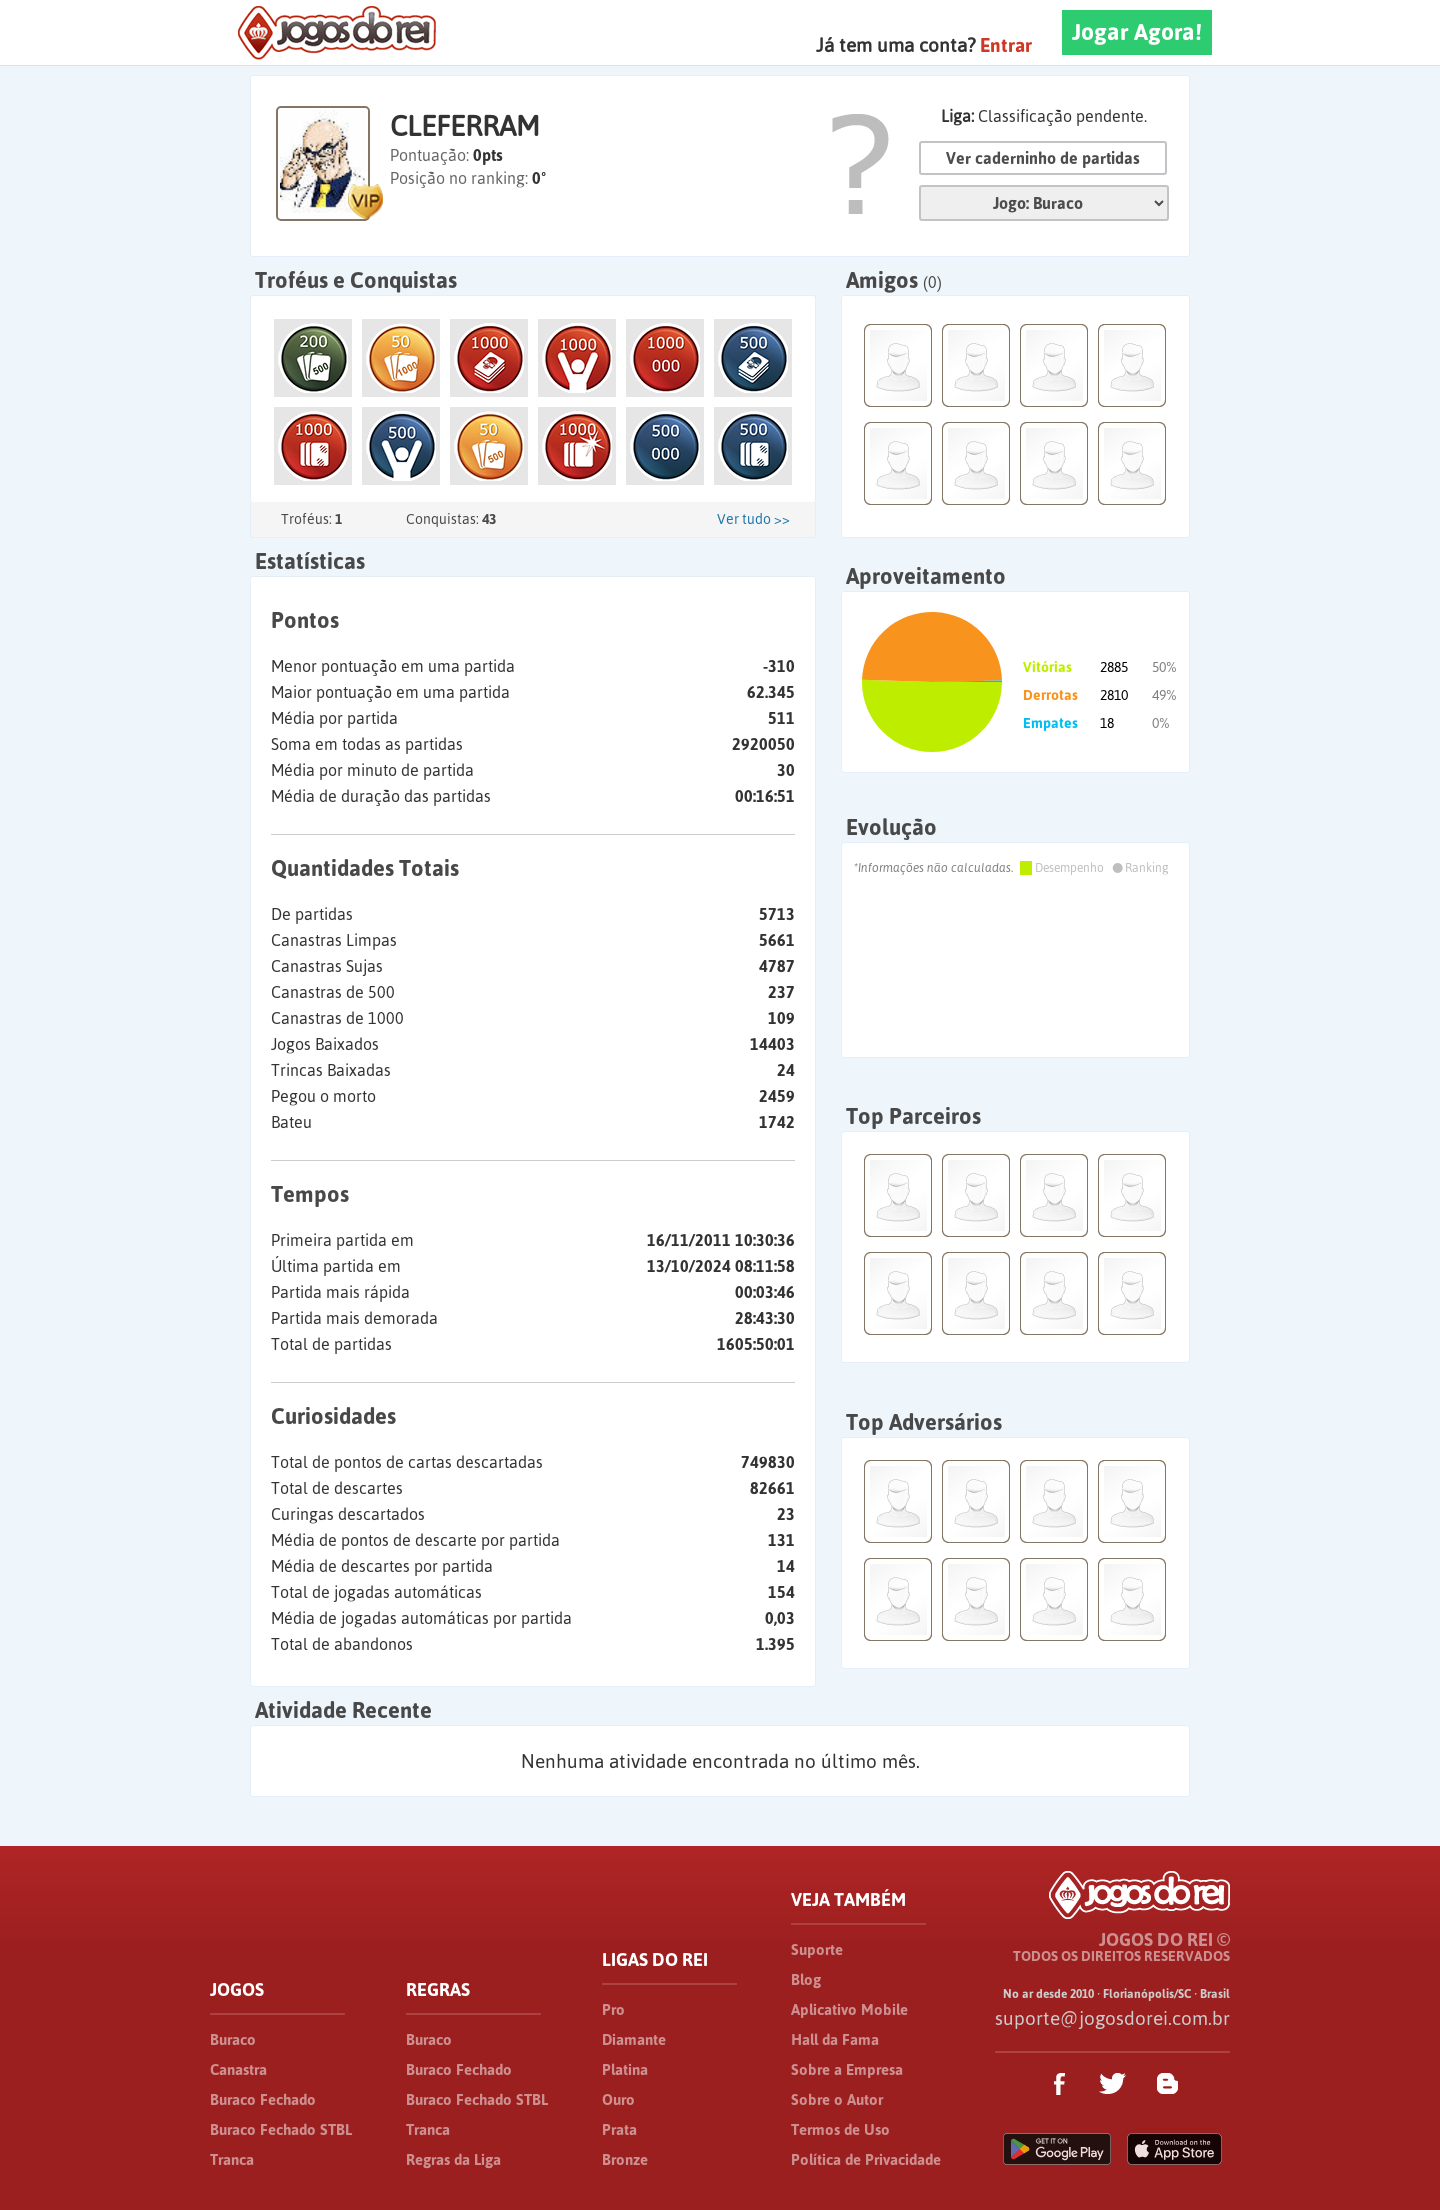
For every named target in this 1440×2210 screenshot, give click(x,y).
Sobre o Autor (837, 2099)
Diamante (634, 2039)
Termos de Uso (840, 2129)
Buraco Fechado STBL (281, 2129)
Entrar (1006, 45)
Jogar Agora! (1137, 32)
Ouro (618, 2099)
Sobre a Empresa (847, 2069)
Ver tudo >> (753, 519)
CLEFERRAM (465, 126)
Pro (613, 2009)
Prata (619, 2129)
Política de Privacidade (866, 2159)
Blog (806, 1979)
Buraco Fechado (263, 2099)
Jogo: (1044, 203)
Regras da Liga (453, 2159)
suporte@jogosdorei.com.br (1112, 2018)
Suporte (817, 1949)
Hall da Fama (835, 2039)
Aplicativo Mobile (849, 2009)
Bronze (625, 2159)
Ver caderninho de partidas (1043, 158)
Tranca (232, 2159)
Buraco (233, 2039)
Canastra (238, 2069)
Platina (625, 2069)
